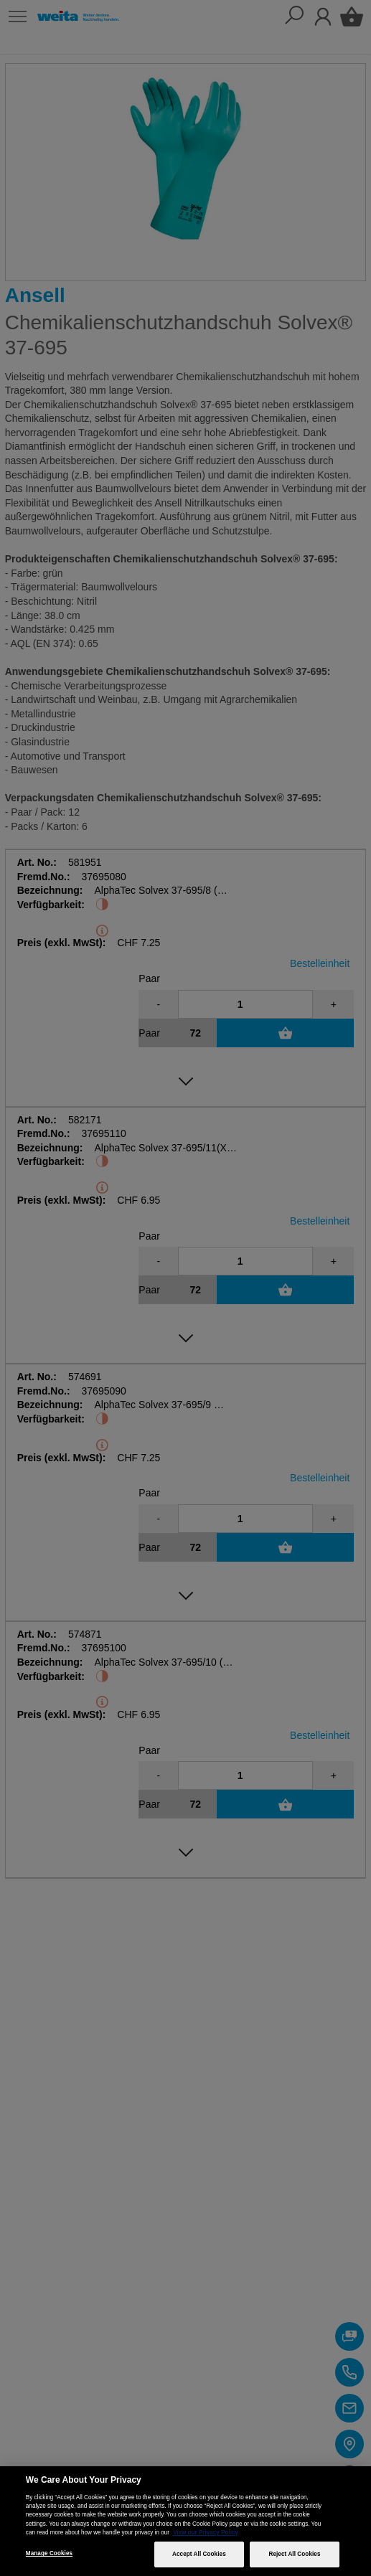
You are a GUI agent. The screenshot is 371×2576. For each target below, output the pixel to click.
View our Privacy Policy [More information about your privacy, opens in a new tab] (205, 2532)
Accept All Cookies (199, 2554)
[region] (185, 2521)
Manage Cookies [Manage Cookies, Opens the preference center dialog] (49, 2553)
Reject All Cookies (294, 2554)
